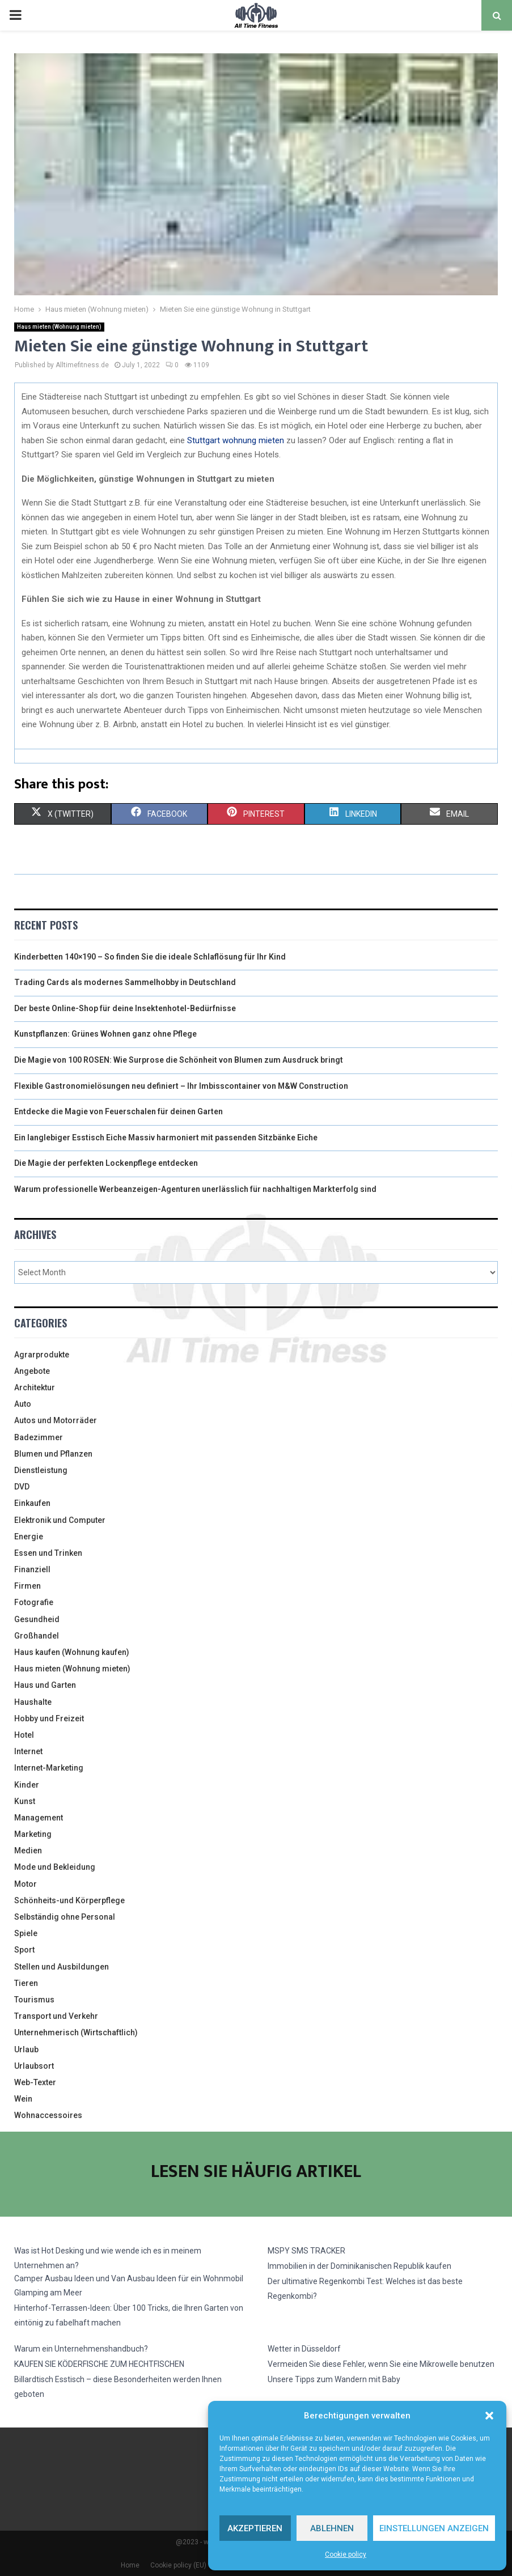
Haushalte (33, 1702)
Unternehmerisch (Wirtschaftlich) (76, 2032)
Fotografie (33, 1602)
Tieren (26, 1983)
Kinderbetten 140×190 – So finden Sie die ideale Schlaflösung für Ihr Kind (150, 956)
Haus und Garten (45, 1685)
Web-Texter (35, 2082)
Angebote (32, 1371)
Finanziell (32, 1569)
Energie (28, 1536)
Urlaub (26, 2049)
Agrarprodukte (41, 1354)
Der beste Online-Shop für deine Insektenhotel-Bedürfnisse (125, 1008)
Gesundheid (37, 1619)
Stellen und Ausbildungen (61, 1966)
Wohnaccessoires (48, 2115)
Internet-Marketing (48, 1767)
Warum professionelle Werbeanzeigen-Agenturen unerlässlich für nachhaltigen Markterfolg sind (195, 1189)
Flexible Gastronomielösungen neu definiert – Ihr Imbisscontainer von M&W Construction (181, 1085)
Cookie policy (345, 2554)
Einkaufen (32, 1503)
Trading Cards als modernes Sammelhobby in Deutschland (125, 982)
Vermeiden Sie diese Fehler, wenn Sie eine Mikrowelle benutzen (381, 2364)
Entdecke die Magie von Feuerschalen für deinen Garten (118, 1111)
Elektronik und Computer (59, 1520)
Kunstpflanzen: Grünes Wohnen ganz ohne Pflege (105, 1033)
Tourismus (34, 1999)
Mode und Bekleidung (54, 1866)
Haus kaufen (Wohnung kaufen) (71, 1652)
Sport (24, 1949)
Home (130, 2565)
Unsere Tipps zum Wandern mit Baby (334, 2379)
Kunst (24, 1801)
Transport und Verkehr (56, 2016)
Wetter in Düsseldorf (304, 2348)
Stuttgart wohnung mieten (235, 440)
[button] (489, 2415)
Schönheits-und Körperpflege (69, 1900)
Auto (22, 1403)
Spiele (25, 1933)
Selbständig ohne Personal (64, 1916)
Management (38, 1817)
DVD (21, 1486)
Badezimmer (38, 1437)
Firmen (27, 1585)
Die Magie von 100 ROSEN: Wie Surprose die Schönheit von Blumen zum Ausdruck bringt (178, 1059)
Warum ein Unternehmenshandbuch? (81, 2348)
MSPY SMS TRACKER (306, 2250)
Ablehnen (332, 2528)
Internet (28, 1751)
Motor (25, 1883)
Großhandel (36, 1635)
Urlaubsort (34, 2065)
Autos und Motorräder (55, 1420)
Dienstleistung (40, 1470)
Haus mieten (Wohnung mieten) (59, 327)
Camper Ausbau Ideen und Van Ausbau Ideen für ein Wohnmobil (128, 2278)
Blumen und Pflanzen (53, 1453)
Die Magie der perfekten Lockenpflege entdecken (106, 1163)
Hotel (24, 1734)
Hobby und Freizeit (49, 1718)
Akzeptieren (254, 2528)
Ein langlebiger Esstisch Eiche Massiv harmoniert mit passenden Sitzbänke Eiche (166, 1137)
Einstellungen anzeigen (434, 2528)
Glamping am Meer (48, 2292)
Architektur (34, 1387)
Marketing (33, 1834)
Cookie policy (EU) (178, 2565)
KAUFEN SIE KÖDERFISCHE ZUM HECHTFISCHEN (99, 2364)
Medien (28, 1850)
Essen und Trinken (48, 1553)
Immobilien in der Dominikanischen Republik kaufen (359, 2266)
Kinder (26, 1784)
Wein (23, 2098)
